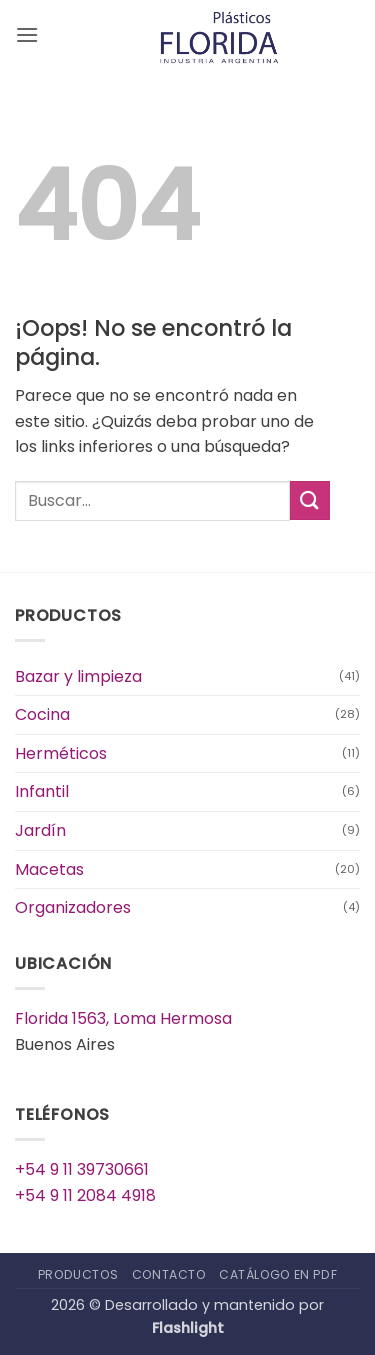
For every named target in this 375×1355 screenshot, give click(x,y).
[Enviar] (310, 500)
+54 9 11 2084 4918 (85, 1195)
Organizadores (73, 907)
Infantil (42, 791)
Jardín (40, 830)
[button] (27, 34)
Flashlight (188, 1328)
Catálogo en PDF (278, 1274)
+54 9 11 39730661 (82, 1169)
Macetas (49, 869)
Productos (78, 1274)
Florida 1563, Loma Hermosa (123, 1018)
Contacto (169, 1274)
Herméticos (61, 753)
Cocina (42, 714)
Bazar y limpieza (78, 676)
